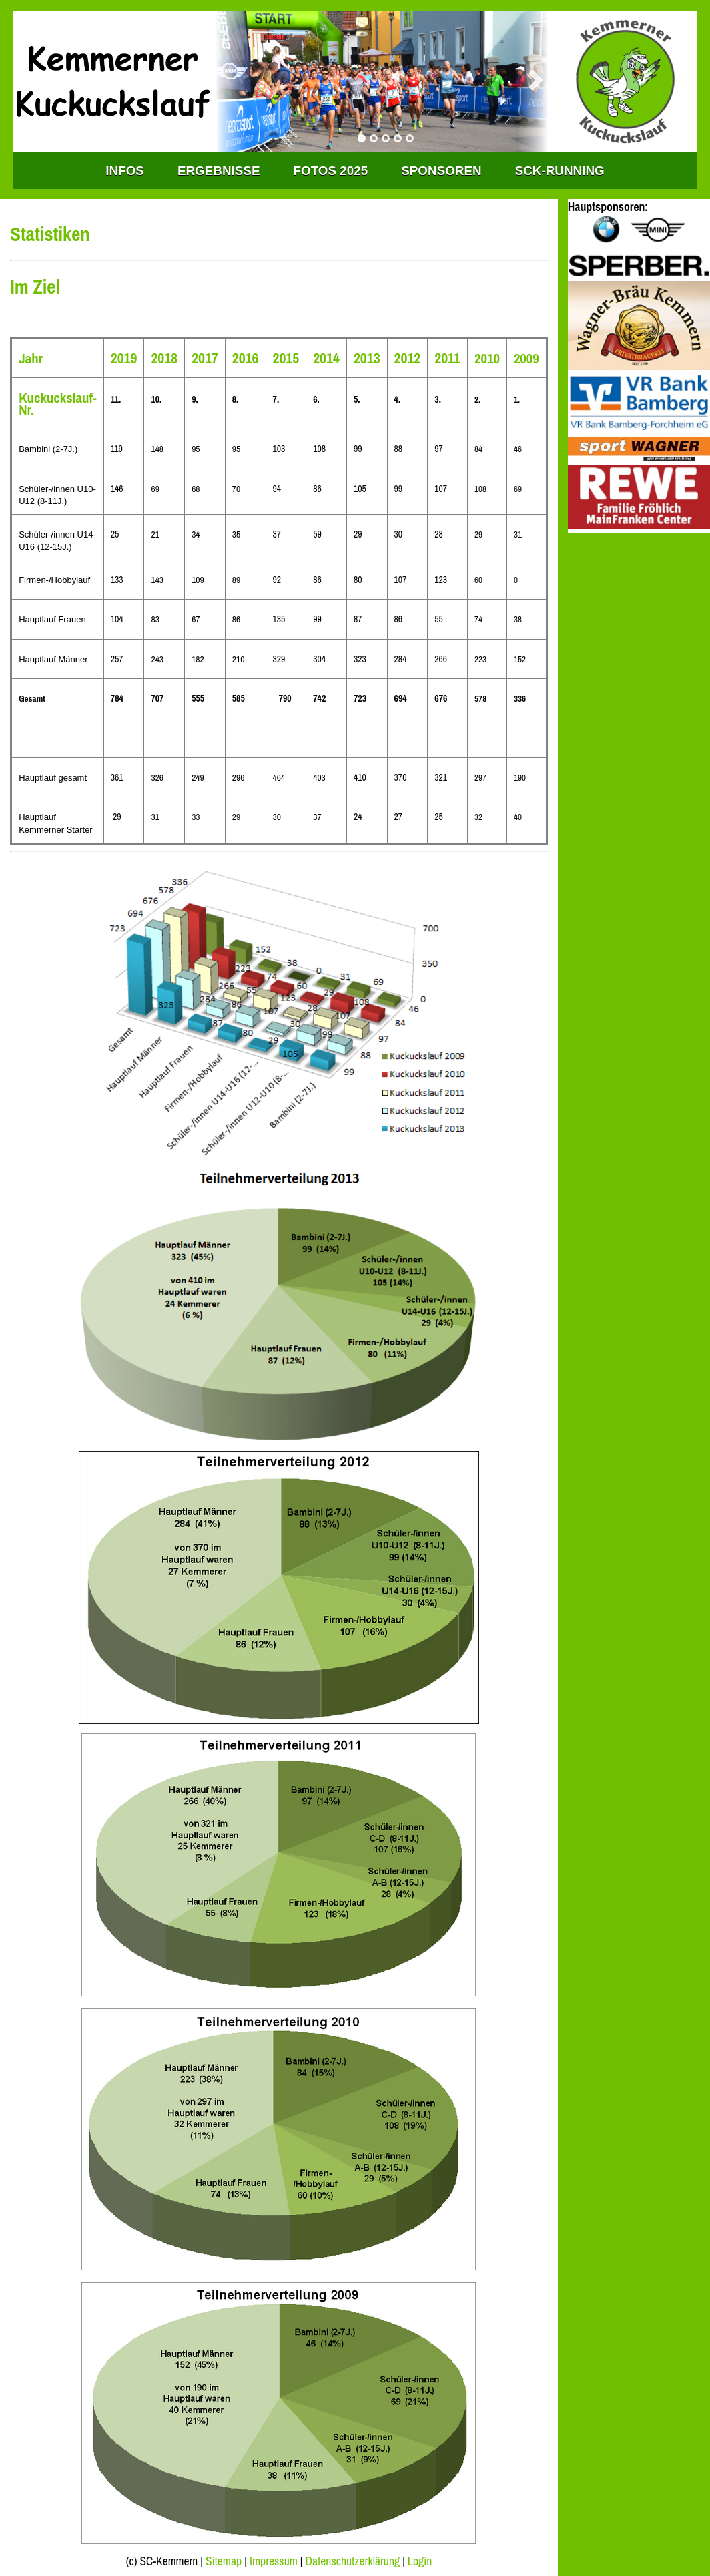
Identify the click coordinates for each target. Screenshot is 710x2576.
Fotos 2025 (331, 171)
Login (420, 2561)
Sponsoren (441, 171)
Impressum (274, 2561)
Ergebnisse (219, 171)
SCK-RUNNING (560, 171)
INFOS (124, 171)
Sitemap (224, 2561)
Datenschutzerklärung (353, 2561)
